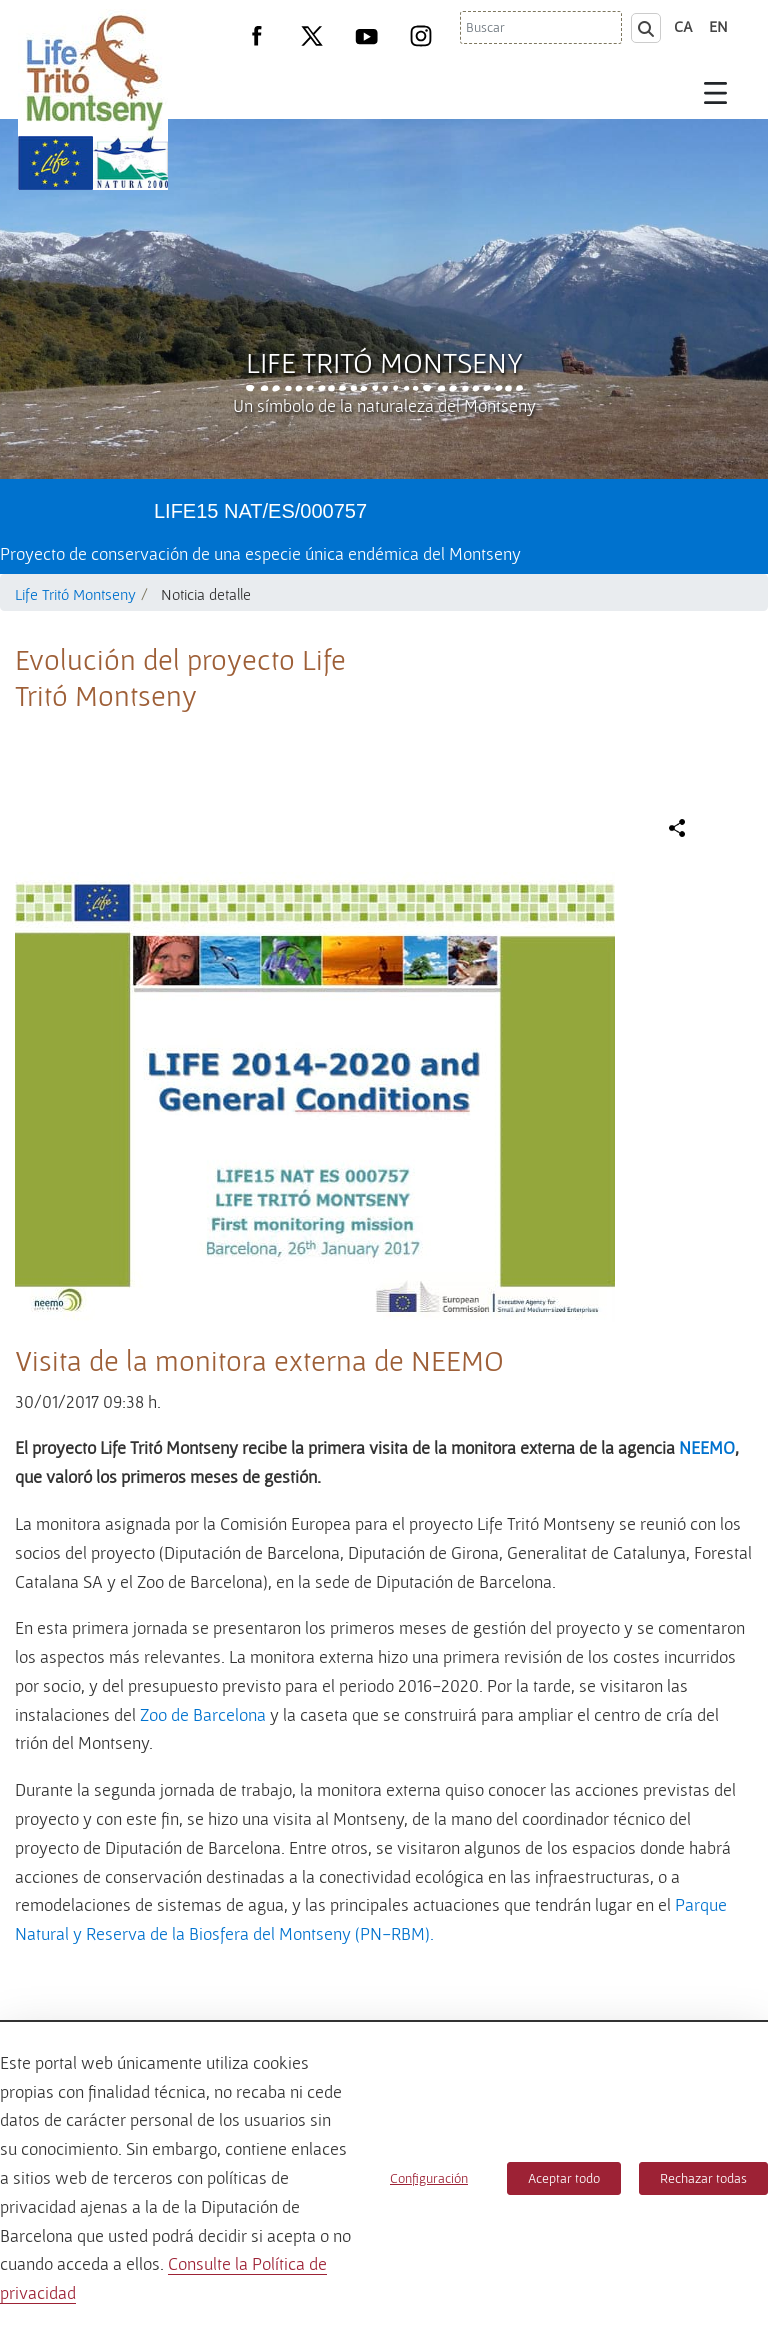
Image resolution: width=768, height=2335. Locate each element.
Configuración (429, 2178)
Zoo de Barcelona (203, 1714)
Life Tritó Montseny (384, 362)
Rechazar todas (703, 2178)
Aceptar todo (564, 2178)
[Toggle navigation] (716, 92)
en (718, 26)
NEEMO (707, 1447)
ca (683, 26)
